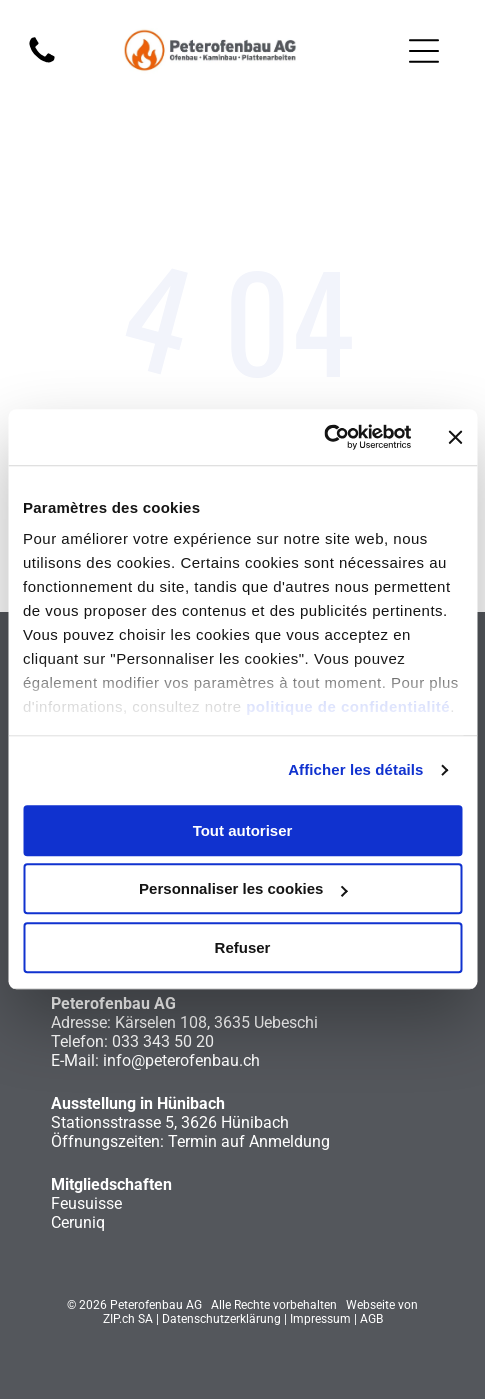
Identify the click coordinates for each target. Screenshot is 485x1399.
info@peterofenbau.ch (181, 1060)
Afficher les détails (355, 770)
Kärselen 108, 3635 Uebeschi (216, 1022)
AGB (371, 1319)
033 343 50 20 (163, 1041)
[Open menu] (424, 51)
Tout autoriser (243, 830)
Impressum (320, 1319)
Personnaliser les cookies (243, 889)
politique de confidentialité (348, 707)
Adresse (79, 1022)
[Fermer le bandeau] (455, 437)
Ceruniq (78, 1222)
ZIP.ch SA (128, 1319)
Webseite (370, 1305)
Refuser (243, 947)
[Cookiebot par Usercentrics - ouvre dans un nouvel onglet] (323, 438)
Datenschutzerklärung (221, 1319)
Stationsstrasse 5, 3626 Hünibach (170, 1122)
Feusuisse (86, 1203)
